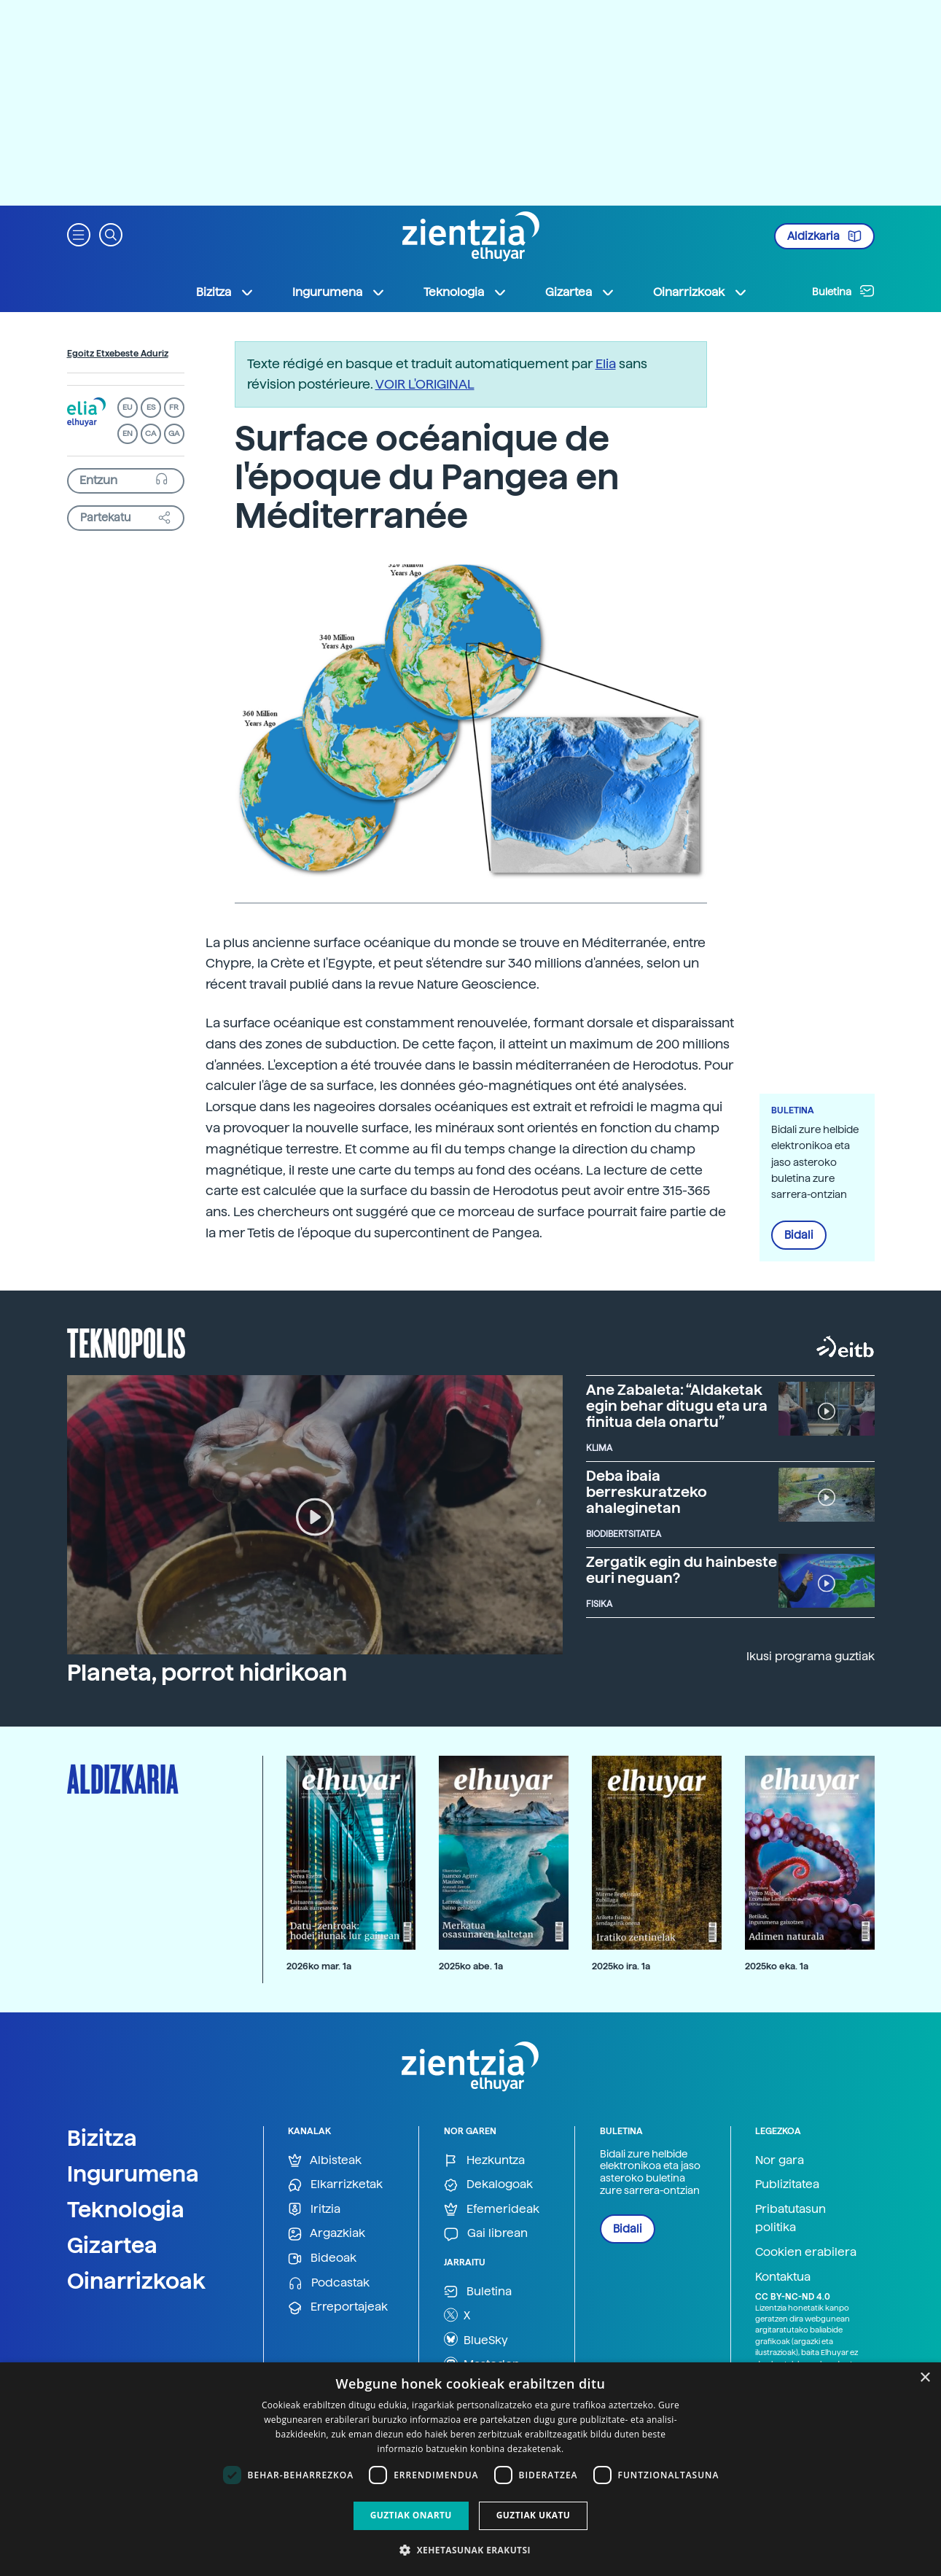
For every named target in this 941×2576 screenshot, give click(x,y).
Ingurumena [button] (339, 292)
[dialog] (470, 2469)
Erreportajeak (338, 2307)
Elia (606, 363)
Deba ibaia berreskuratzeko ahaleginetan (646, 1492)
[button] (78, 233)
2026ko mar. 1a (318, 1966)
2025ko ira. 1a (621, 1966)
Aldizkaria (824, 236)
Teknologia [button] (465, 292)
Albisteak (325, 2160)
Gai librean (486, 2233)
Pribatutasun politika (790, 2218)
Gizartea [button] (580, 292)
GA (173, 433)
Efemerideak (491, 2209)
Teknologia (125, 2209)
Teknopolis (126, 1341)
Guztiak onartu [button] (411, 2515)
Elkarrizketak (335, 2184)
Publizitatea (787, 2184)
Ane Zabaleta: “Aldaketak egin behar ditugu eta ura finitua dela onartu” (677, 1406)
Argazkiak (326, 2233)
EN (127, 433)
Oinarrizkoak (136, 2281)
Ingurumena (133, 2173)
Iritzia (314, 2209)
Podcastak (329, 2283)
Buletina (843, 291)
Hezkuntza (484, 2160)
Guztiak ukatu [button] (533, 2515)
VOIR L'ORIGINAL (425, 384)
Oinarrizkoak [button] (700, 292)
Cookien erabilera (805, 2252)
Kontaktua (783, 2277)
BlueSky (476, 2339)
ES (151, 407)
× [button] (924, 2378)
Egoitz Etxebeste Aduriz (117, 354)
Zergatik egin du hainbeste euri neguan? (681, 1570)
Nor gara (779, 2160)
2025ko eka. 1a (776, 1966)
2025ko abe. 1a (471, 1966)
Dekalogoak (488, 2184)
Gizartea (112, 2245)
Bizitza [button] (225, 292)
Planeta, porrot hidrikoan (207, 1672)
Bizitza (102, 2138)
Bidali (798, 1235)
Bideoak (322, 2258)
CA (150, 433)
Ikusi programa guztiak (810, 1656)
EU (127, 407)
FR (174, 407)
